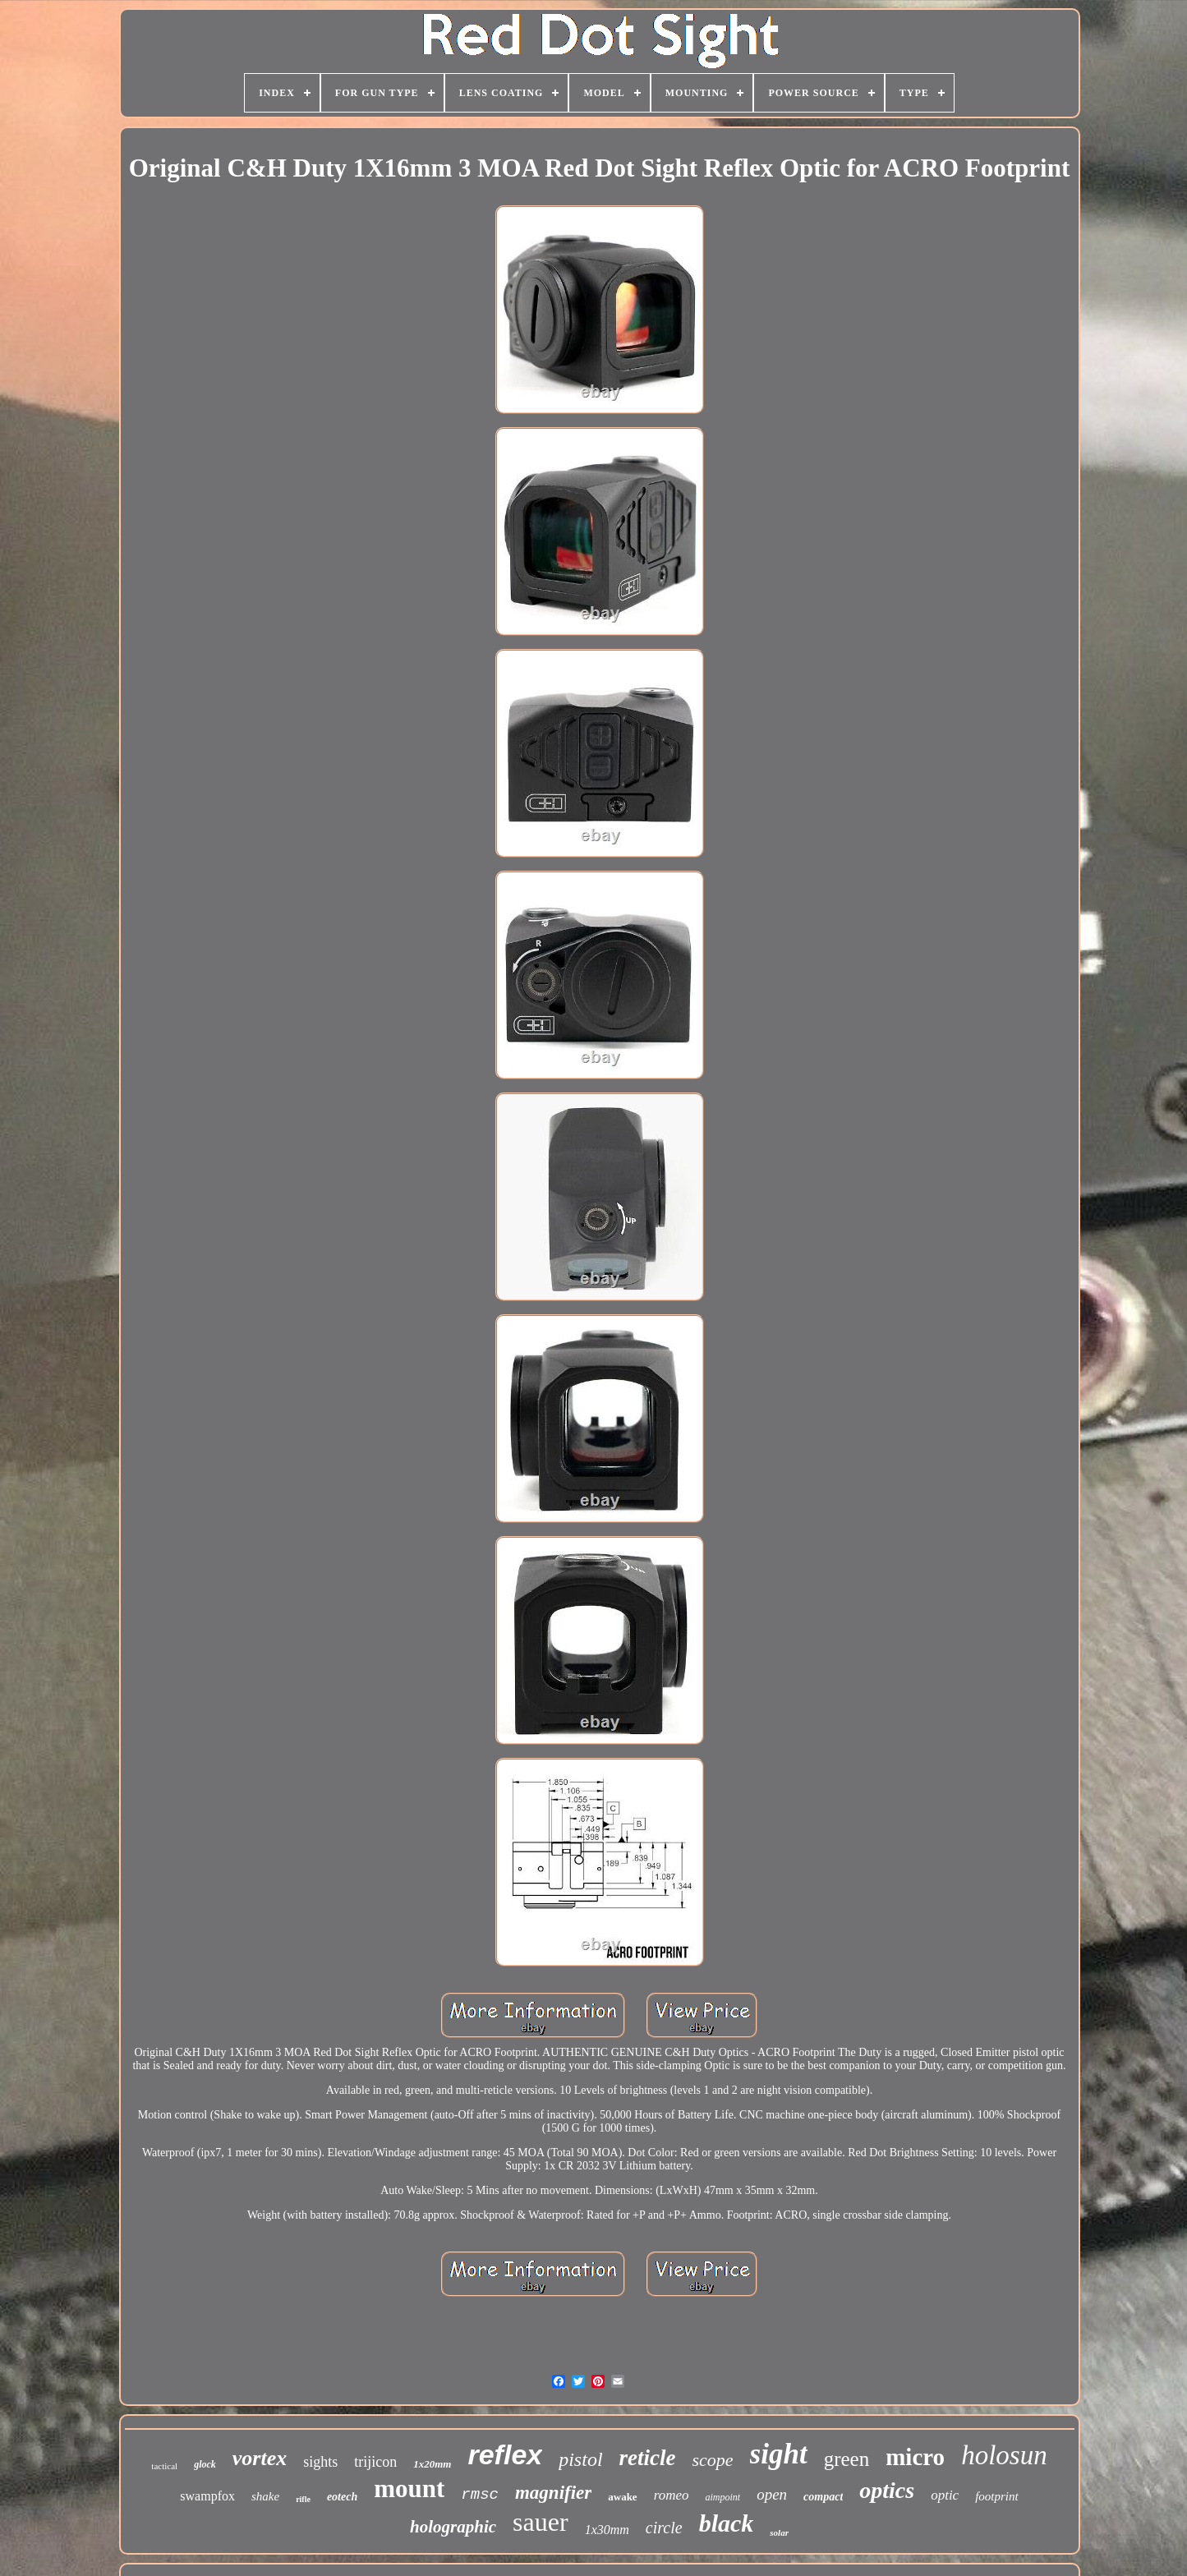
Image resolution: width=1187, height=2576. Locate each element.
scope (713, 2460)
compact (823, 2497)
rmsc (480, 2495)
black (726, 2523)
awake (622, 2497)
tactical (164, 2466)
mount (409, 2488)
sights (320, 2462)
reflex (504, 2454)
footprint (997, 2496)
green (847, 2459)
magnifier (553, 2492)
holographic (453, 2527)
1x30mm (607, 2530)
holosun (1004, 2455)
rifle (303, 2499)
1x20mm (432, 2464)
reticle (647, 2457)
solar (779, 2532)
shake (265, 2496)
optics (886, 2490)
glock (205, 2464)
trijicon (375, 2462)
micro (915, 2457)
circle (664, 2527)
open (772, 2494)
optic (945, 2495)
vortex (259, 2458)
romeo (671, 2495)
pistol (580, 2459)
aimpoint (722, 2497)
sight (778, 2454)
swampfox (207, 2496)
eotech (342, 2497)
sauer (540, 2522)
